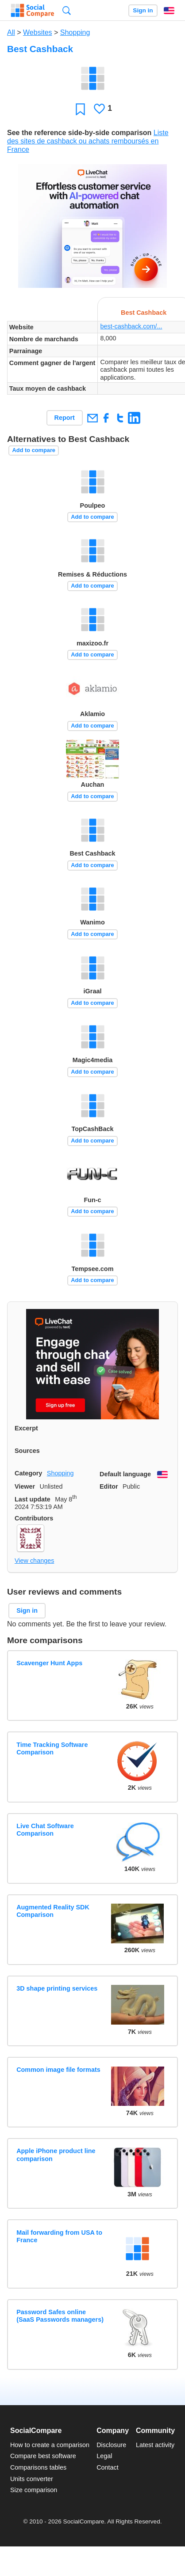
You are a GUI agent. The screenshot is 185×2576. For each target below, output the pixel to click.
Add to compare (33, 450)
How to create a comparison (49, 2444)
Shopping (75, 32)
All (11, 32)
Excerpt (26, 1428)
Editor (109, 1486)
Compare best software (43, 2455)
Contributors (34, 1518)
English (169, 10)
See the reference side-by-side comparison (79, 132)
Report (64, 417)
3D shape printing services (56, 1988)
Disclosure (111, 2444)
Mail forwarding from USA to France (59, 2236)
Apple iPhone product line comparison (55, 2154)
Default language (125, 1474)
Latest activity (155, 2444)
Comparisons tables (38, 2467)
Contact (107, 2467)
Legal (104, 2455)
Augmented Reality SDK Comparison (52, 1911)
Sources (27, 1450)
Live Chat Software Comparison (45, 1829)
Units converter (31, 2478)
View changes (34, 1560)
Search (66, 10)
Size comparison (33, 2489)
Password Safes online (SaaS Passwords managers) (60, 2315)
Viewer (25, 1486)
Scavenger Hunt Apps (49, 1663)
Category (28, 1473)
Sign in (143, 10)
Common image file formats (58, 2069)
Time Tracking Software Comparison (52, 1748)
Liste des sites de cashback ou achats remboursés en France (88, 141)
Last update (32, 1499)
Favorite (80, 109)
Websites (37, 32)
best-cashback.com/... (131, 326)
